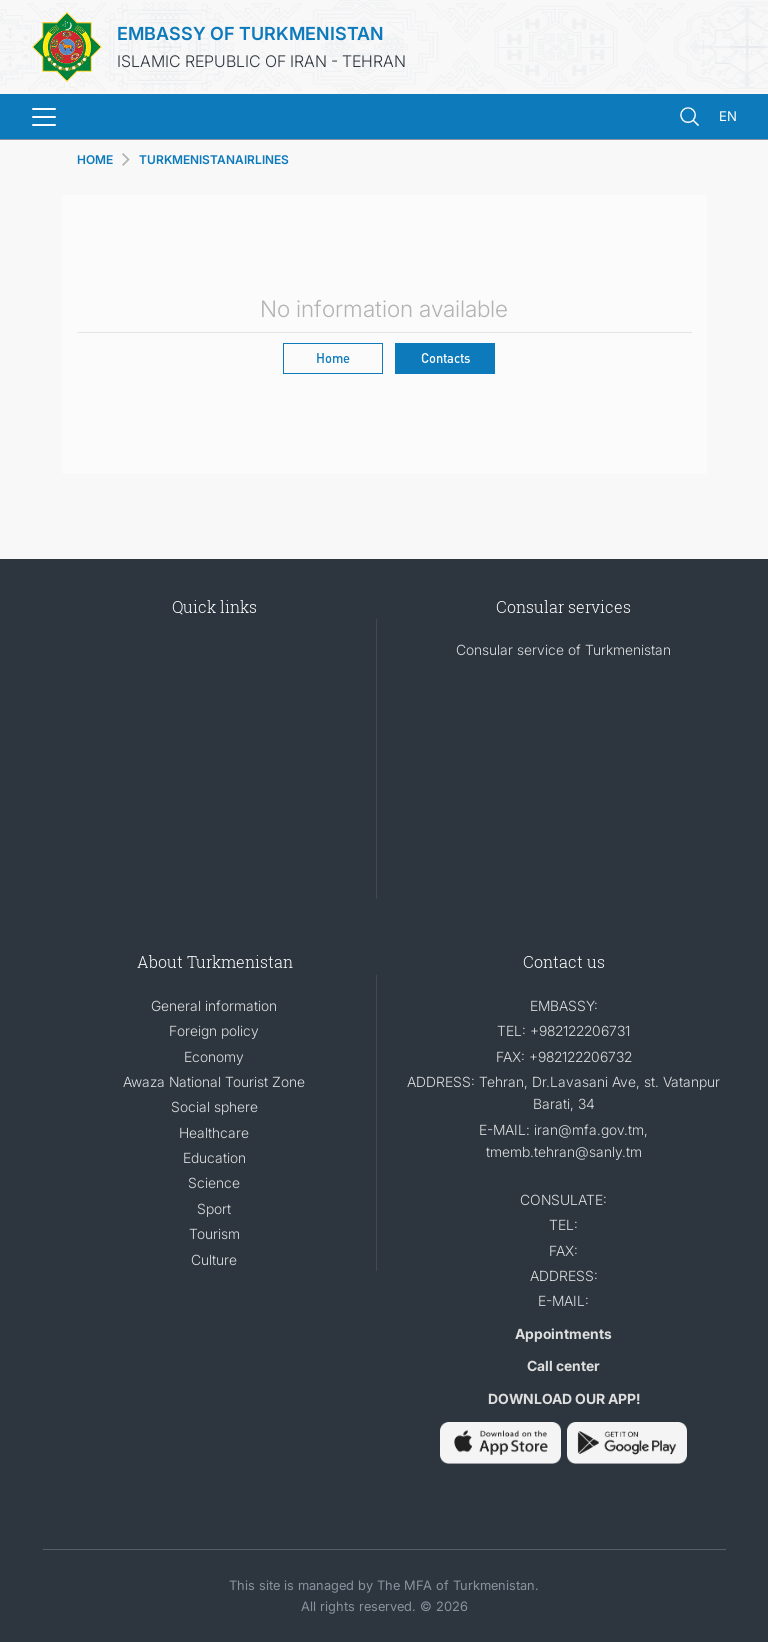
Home (333, 357)
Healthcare (214, 1132)
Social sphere (214, 1106)
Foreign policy (214, 1030)
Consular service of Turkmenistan (563, 649)
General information (214, 1005)
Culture (214, 1259)
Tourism (214, 1233)
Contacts (445, 357)
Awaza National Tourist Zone (214, 1081)
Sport (214, 1208)
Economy (214, 1056)
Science (214, 1182)
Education (214, 1157)
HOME (95, 159)
